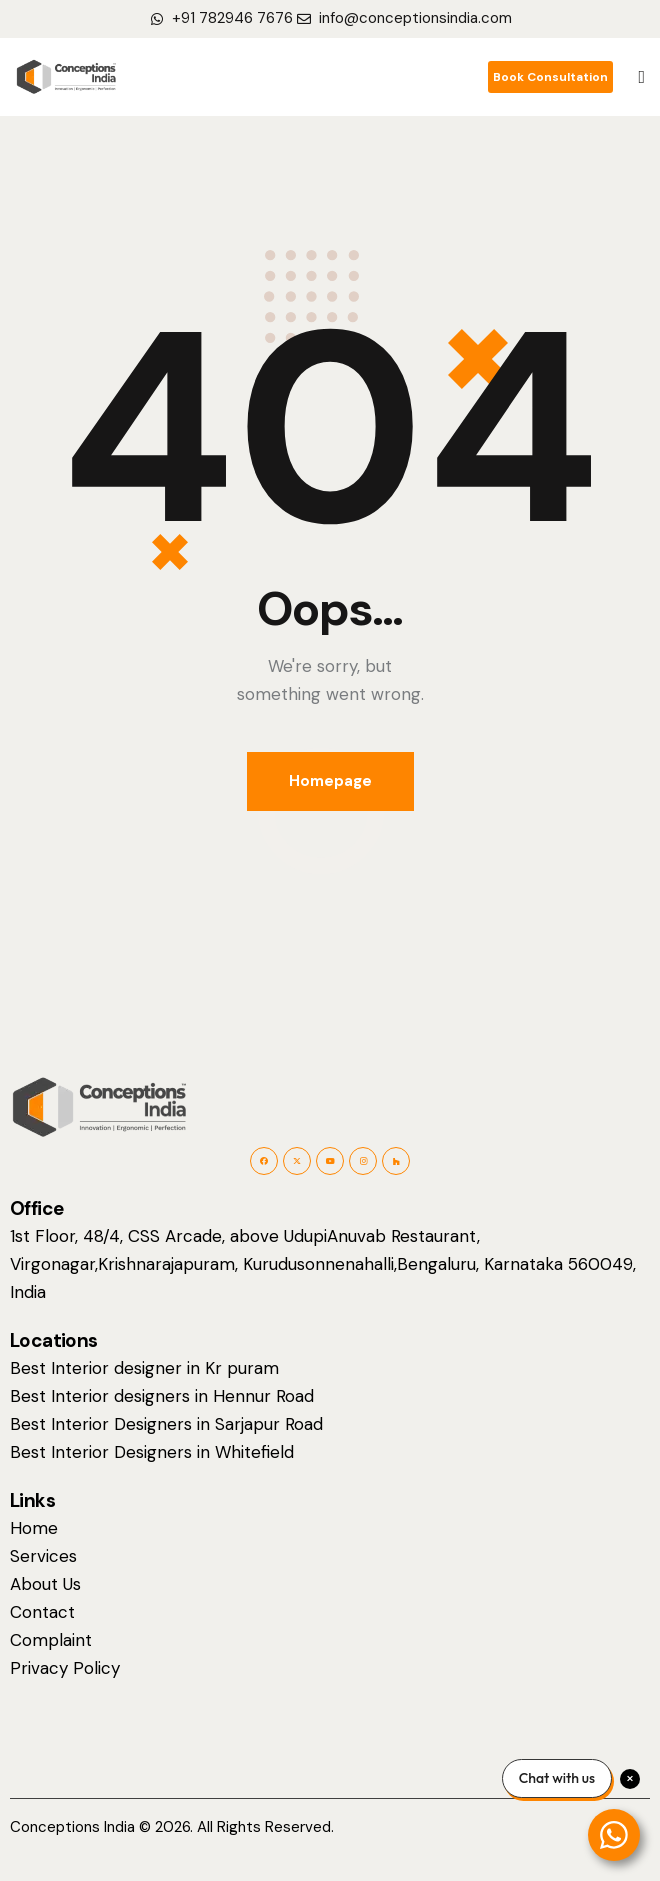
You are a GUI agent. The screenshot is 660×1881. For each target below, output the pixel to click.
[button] (641, 77)
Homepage (330, 781)
